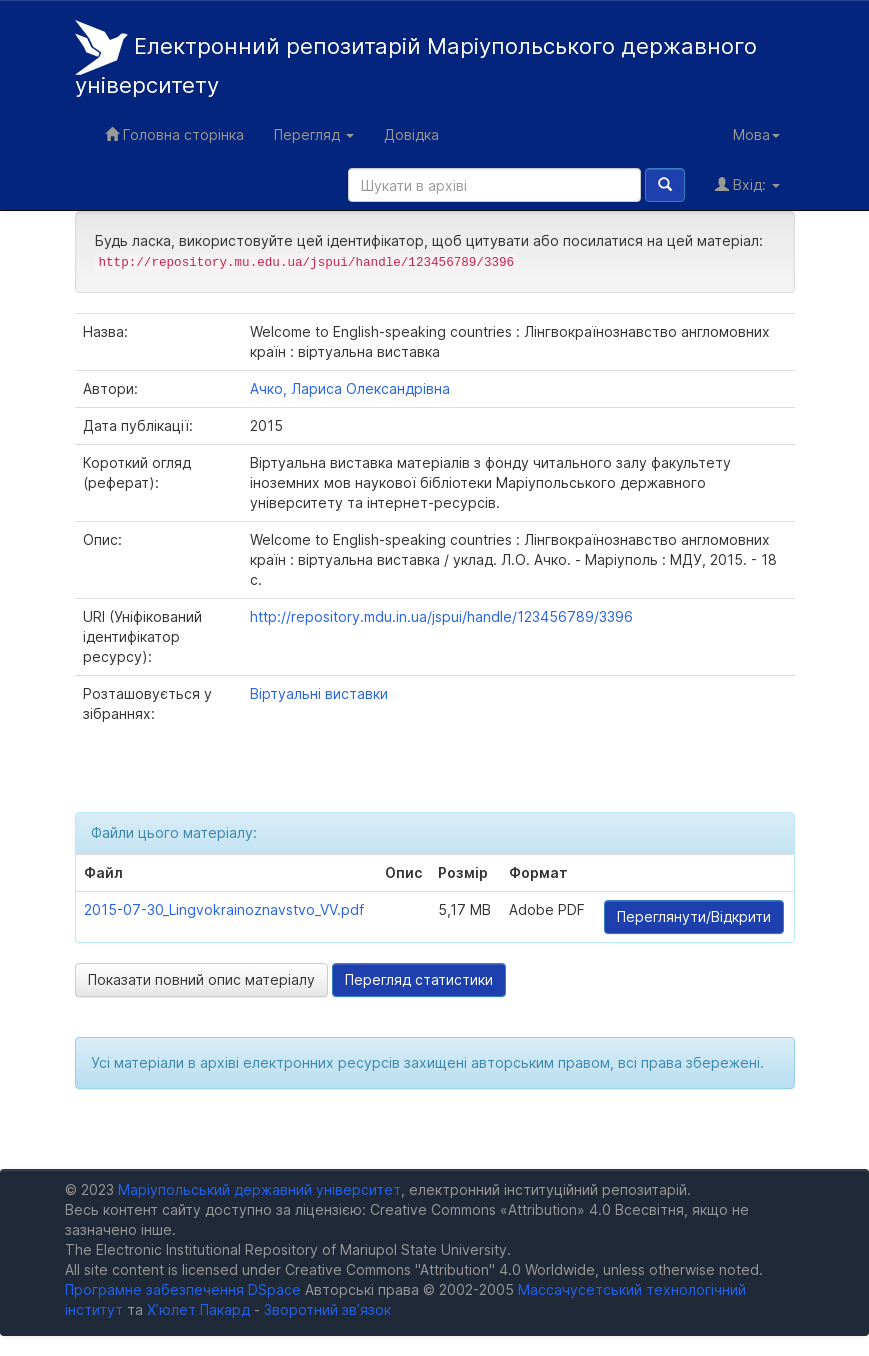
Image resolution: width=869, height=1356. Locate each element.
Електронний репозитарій (416, 59)
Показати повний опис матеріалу (201, 979)
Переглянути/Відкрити (694, 916)
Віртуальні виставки (319, 693)
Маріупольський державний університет (259, 1189)
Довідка (411, 134)
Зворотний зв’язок (327, 1309)
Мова (756, 134)
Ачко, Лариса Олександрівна (350, 388)
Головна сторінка (174, 134)
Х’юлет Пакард (198, 1309)
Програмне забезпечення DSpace (183, 1289)
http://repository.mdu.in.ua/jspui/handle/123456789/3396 (441, 616)
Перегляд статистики (419, 979)
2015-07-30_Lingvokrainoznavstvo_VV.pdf (224, 909)
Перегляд (314, 134)
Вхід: (747, 184)
